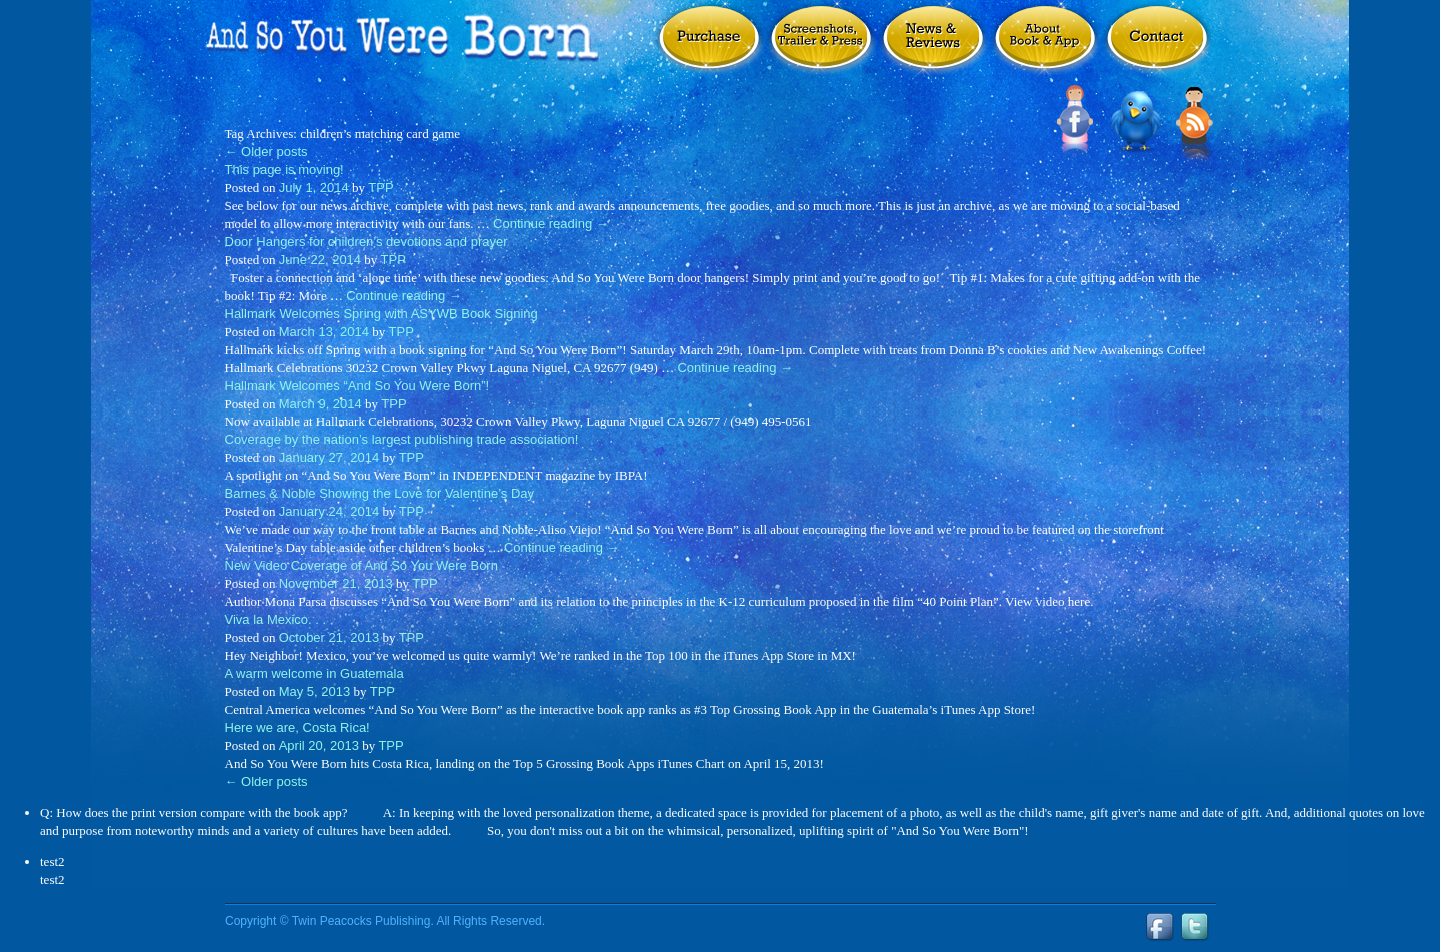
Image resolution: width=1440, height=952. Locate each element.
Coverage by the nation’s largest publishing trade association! (402, 439)
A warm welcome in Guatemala (314, 673)
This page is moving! (284, 169)
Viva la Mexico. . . (276, 619)
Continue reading (551, 223)
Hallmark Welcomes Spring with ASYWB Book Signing (381, 313)
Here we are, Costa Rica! (297, 727)
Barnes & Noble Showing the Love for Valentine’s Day (380, 493)
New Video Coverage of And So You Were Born (361, 565)
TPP (380, 187)
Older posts (266, 151)
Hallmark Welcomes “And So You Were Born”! (357, 385)
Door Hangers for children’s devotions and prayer (366, 241)
